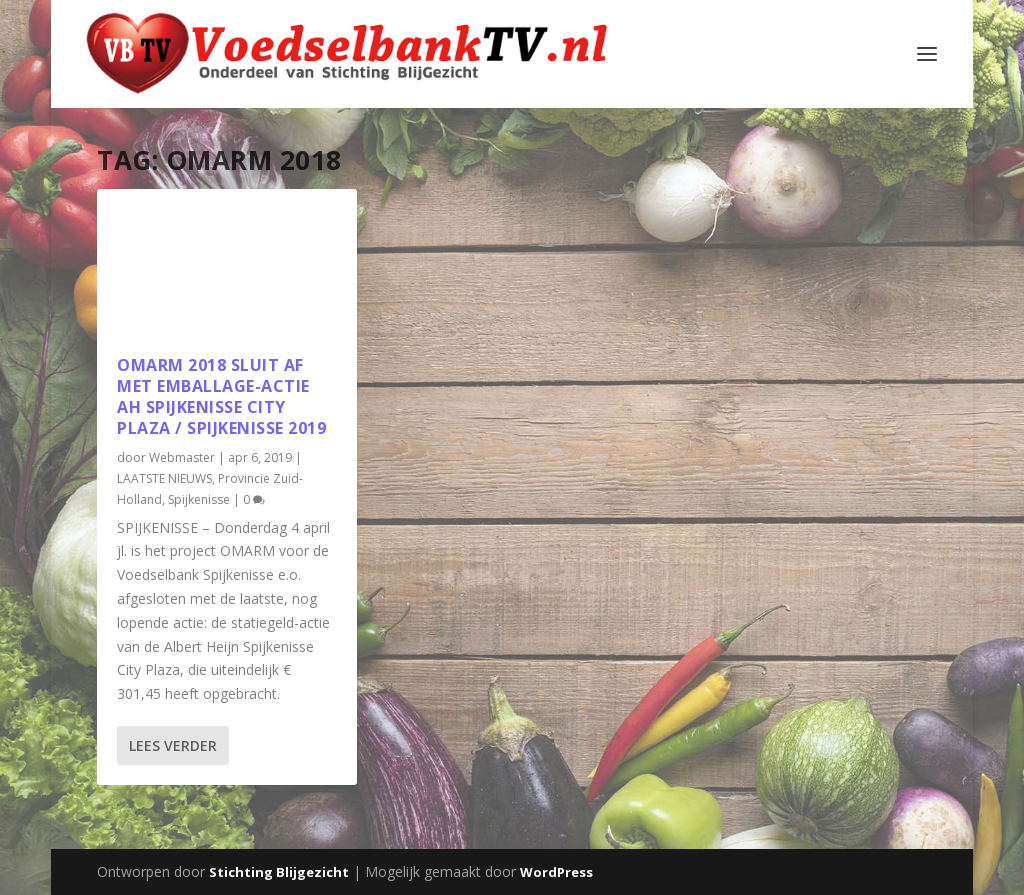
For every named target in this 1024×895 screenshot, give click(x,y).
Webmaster (182, 457)
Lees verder (173, 745)
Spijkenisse (199, 499)
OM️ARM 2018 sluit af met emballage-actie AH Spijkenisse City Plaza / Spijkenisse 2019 (221, 396)
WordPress (556, 872)
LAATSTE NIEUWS (164, 478)
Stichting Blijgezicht (279, 872)
